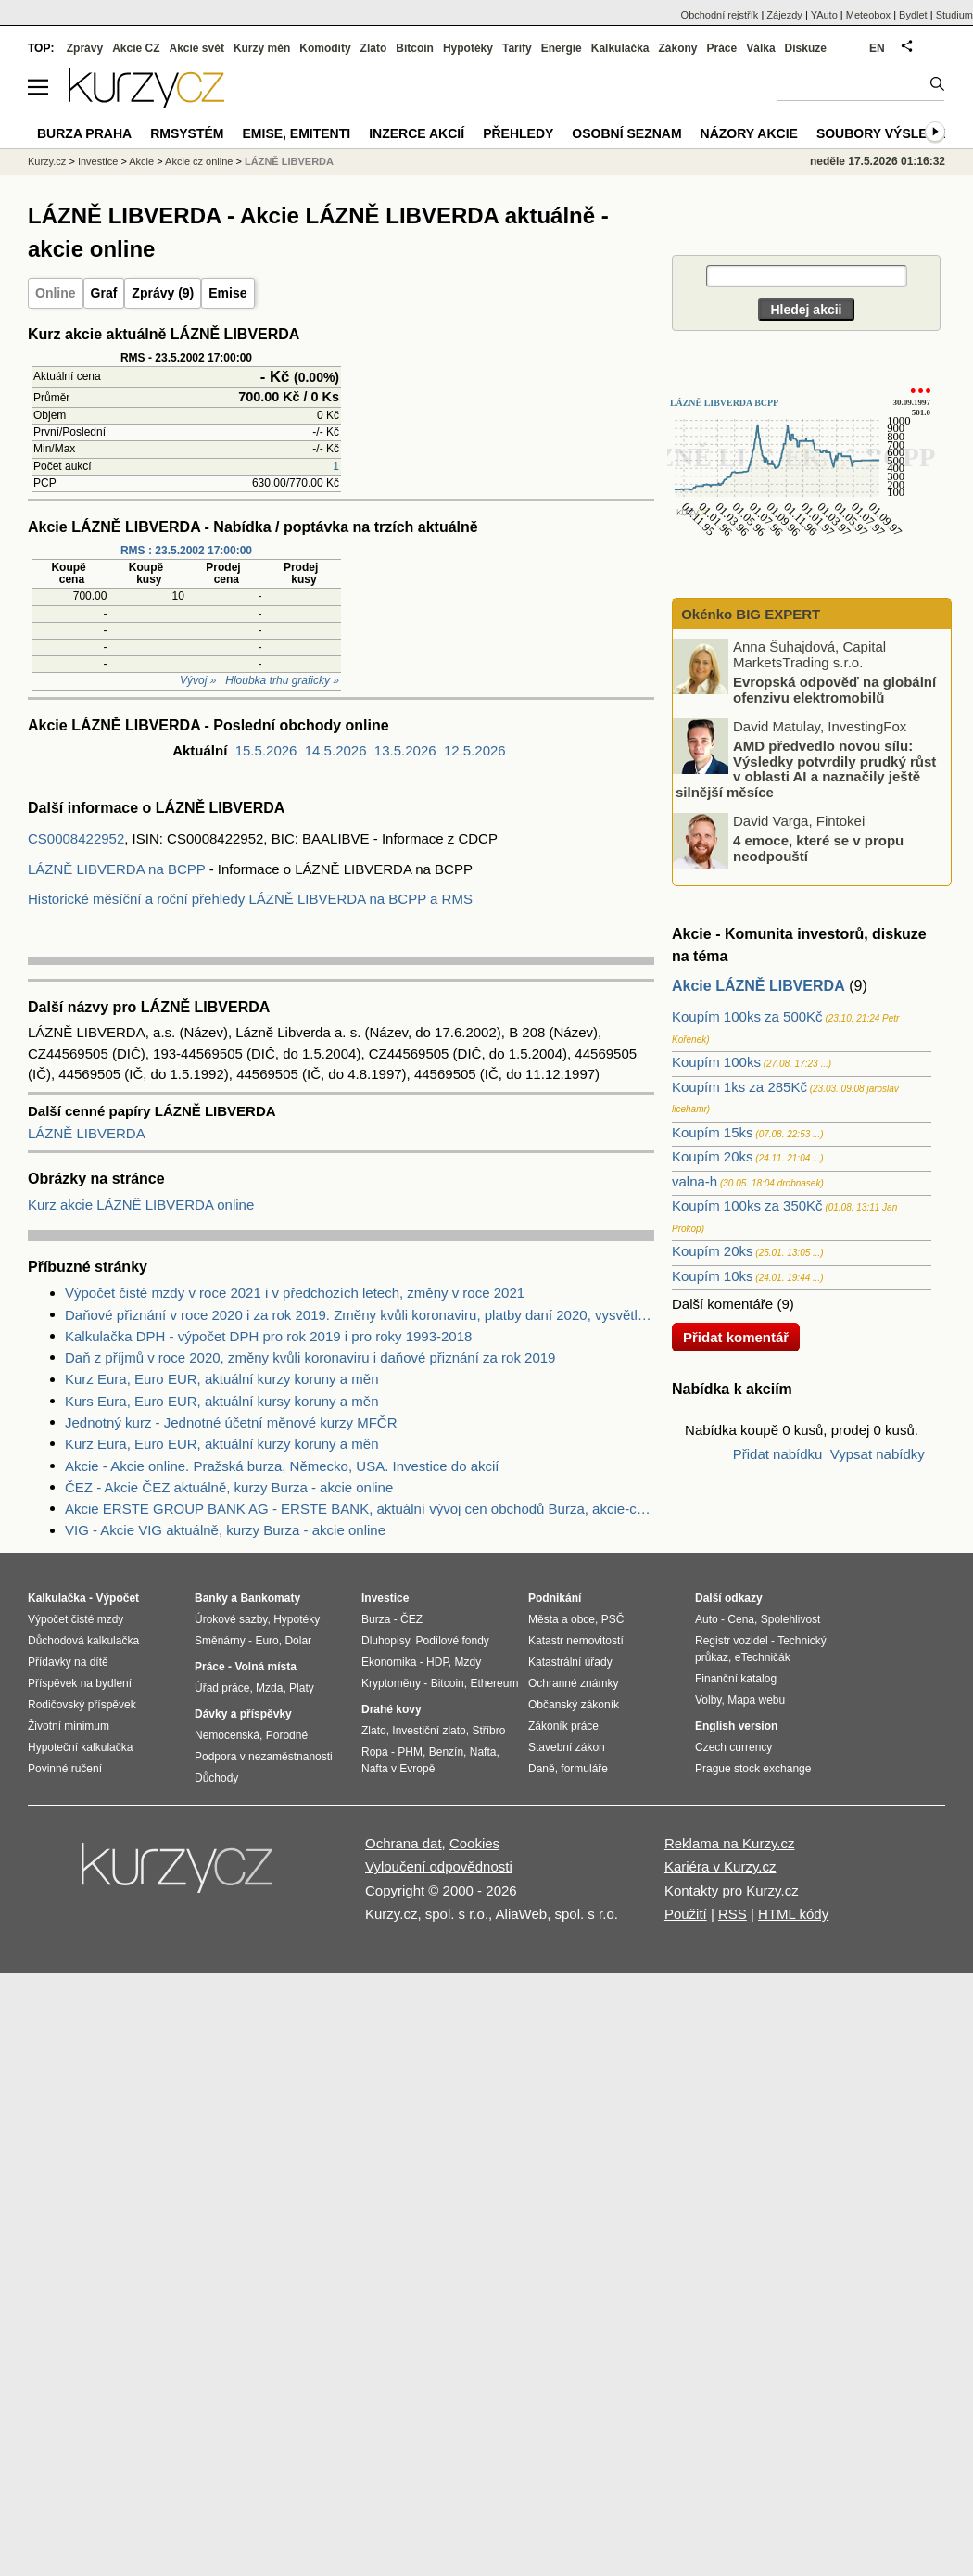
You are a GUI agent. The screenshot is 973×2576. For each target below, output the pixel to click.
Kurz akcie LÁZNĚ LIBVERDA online (141, 1204)
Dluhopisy (385, 1640)
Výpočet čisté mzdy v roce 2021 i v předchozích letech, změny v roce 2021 (294, 1293)
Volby (708, 1700)
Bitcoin (415, 48)
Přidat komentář (736, 1337)
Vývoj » (198, 680)
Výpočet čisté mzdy (75, 1619)
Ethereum (494, 1683)
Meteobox (868, 14)
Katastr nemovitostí (576, 1640)
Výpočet (117, 1598)
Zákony (677, 48)
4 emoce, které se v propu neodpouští (818, 848)
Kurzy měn (262, 48)
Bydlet (913, 14)
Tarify (517, 48)
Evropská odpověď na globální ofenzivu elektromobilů (834, 689)
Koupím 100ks (716, 1062)
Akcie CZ (135, 48)
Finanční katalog (736, 1678)
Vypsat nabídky (877, 1454)
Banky (211, 1598)
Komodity (324, 48)
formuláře (584, 1768)
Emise (227, 293)
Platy (301, 1687)
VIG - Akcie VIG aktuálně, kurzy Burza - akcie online (225, 1530)
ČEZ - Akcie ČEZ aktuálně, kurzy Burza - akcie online (229, 1487)
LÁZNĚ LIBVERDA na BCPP (116, 869)
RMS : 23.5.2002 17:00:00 (186, 550)
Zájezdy (784, 14)
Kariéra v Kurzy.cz (720, 1866)
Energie (561, 48)
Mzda (269, 1687)
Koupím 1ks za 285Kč (739, 1087)
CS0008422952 (76, 838)
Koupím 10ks (712, 1276)
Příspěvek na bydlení (80, 1683)
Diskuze (806, 48)
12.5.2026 (475, 750)
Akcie (141, 161)
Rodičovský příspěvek (82, 1704)
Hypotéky (468, 48)
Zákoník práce (563, 1725)
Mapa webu (756, 1700)
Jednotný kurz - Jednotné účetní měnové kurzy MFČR (231, 1422)
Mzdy (468, 1662)
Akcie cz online (199, 161)
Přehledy (518, 133)
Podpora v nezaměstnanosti (264, 1756)
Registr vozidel (731, 1640)
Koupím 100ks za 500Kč (747, 1016)
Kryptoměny (391, 1683)
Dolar (297, 1640)
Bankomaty (270, 1598)
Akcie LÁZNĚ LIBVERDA (758, 986)
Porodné (287, 1735)
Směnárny (220, 1640)
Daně (541, 1768)
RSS (732, 1914)
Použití (685, 1914)
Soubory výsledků (885, 133)
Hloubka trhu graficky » (282, 680)
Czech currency (733, 1747)
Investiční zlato (428, 1730)
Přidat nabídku (778, 1454)
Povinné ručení (65, 1768)
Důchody (216, 1777)
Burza (375, 1619)
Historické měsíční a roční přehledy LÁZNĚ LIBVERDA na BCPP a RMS (250, 899)
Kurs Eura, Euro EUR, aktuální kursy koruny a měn (221, 1401)
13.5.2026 (405, 750)
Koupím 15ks (712, 1132)
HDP (437, 1662)
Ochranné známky (573, 1683)
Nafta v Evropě (398, 1768)
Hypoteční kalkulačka (80, 1747)
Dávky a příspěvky (243, 1713)
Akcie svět (197, 48)
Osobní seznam (626, 133)
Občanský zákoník (573, 1704)
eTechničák (762, 1657)
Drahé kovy (391, 1709)
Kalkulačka (620, 48)
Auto (706, 1619)
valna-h (694, 1181)
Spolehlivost (791, 1619)
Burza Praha (84, 133)
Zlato (373, 48)
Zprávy (85, 48)
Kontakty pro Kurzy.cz (731, 1890)
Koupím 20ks (712, 1156)
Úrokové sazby (231, 1619)
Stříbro (488, 1730)
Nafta (483, 1751)
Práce (722, 48)
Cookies (474, 1843)
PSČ (613, 1619)
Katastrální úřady (570, 1662)
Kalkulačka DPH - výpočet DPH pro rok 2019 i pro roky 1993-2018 (268, 1336)
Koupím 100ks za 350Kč (747, 1205)
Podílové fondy (451, 1640)
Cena (740, 1619)
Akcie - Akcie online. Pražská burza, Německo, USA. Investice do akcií (282, 1466)
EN (877, 48)
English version (736, 1725)
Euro (266, 1640)
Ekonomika (388, 1662)
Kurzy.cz (47, 161)
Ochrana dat (403, 1843)
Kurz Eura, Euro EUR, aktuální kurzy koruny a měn (221, 1379)
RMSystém (186, 133)
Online (55, 293)
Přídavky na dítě (68, 1662)
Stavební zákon (566, 1747)
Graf (104, 293)
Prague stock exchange (753, 1768)
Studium (954, 14)
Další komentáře (722, 1304)
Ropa (374, 1751)
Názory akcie (749, 133)
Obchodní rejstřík (720, 14)
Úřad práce (222, 1687)
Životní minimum (68, 1725)
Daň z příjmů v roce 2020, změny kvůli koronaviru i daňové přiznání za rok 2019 (310, 1357)
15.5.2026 (266, 750)
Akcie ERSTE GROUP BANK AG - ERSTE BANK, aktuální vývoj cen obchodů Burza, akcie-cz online (359, 1508)
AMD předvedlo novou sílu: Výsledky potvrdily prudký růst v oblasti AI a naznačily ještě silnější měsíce (806, 769)
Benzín (446, 1751)
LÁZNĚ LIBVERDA (86, 1133)
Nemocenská (227, 1735)
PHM (410, 1751)
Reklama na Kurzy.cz (729, 1843)
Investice (98, 161)
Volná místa (265, 1666)
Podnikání (554, 1598)
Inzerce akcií (416, 133)
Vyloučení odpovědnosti (438, 1866)
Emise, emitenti (297, 133)
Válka (760, 48)
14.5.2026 (336, 750)
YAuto (824, 14)
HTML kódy (793, 1914)
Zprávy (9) (163, 293)
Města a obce (561, 1619)
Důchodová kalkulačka (83, 1640)
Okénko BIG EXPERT (748, 614)
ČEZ (411, 1619)
